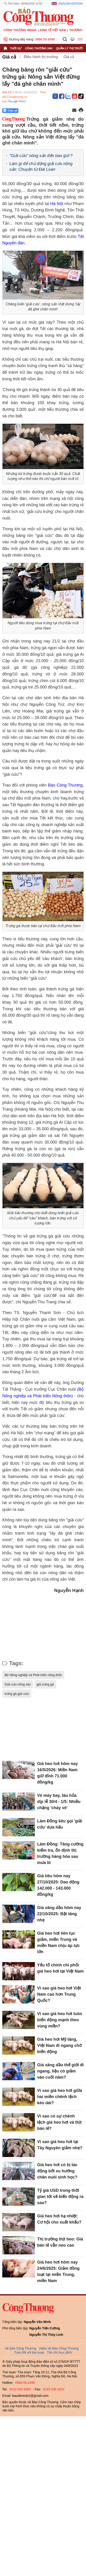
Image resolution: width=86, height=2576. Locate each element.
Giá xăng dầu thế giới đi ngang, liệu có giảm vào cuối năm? (60, 2071)
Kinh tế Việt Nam (53, 30)
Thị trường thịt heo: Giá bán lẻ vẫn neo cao (60, 2242)
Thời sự (15, 48)
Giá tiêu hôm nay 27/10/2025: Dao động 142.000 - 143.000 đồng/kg (58, 1885)
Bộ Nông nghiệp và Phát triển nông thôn (33, 1675)
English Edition (70, 3)
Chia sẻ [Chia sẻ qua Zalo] (10, 110)
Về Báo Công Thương (20, 2348)
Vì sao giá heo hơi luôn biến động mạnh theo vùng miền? (59, 2019)
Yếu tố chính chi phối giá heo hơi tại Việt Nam (60, 1968)
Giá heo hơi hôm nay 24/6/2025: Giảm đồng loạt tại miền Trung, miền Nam (58, 2271)
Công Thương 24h (38, 48)
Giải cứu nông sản (18, 1684)
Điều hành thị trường (41, 57)
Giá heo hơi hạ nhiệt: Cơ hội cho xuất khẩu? (59, 2219)
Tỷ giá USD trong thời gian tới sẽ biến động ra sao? (60, 2196)
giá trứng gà (45, 1684)
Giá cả (9, 56)
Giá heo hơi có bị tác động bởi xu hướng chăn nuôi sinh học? (57, 2171)
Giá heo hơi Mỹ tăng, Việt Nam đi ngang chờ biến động (59, 2045)
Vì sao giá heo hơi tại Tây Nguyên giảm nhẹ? (59, 2144)
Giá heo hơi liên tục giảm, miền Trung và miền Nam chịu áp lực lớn (58, 1942)
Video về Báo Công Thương (59, 2348)
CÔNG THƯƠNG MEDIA (20, 30)
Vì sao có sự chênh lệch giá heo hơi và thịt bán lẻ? (59, 2122)
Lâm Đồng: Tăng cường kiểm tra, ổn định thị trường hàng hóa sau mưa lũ (60, 1853)
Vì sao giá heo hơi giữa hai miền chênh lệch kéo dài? (59, 2096)
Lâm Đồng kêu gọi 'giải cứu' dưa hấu (59, 1824)
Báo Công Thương (65, 785)
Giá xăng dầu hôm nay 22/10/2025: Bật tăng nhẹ (59, 1913)
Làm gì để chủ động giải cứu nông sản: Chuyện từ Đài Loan (40, 166)
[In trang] (81, 110)
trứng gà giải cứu (17, 1694)
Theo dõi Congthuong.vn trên (24, 97)
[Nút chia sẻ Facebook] (38, 110)
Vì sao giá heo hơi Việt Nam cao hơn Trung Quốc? (59, 1994)
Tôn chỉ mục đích (59, 2352)
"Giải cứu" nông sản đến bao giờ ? (40, 155)
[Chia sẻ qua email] (74, 110)
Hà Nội (56, 203)
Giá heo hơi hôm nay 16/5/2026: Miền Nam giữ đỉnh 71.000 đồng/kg (57, 1772)
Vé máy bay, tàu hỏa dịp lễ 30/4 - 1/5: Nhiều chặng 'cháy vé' (58, 1801)
